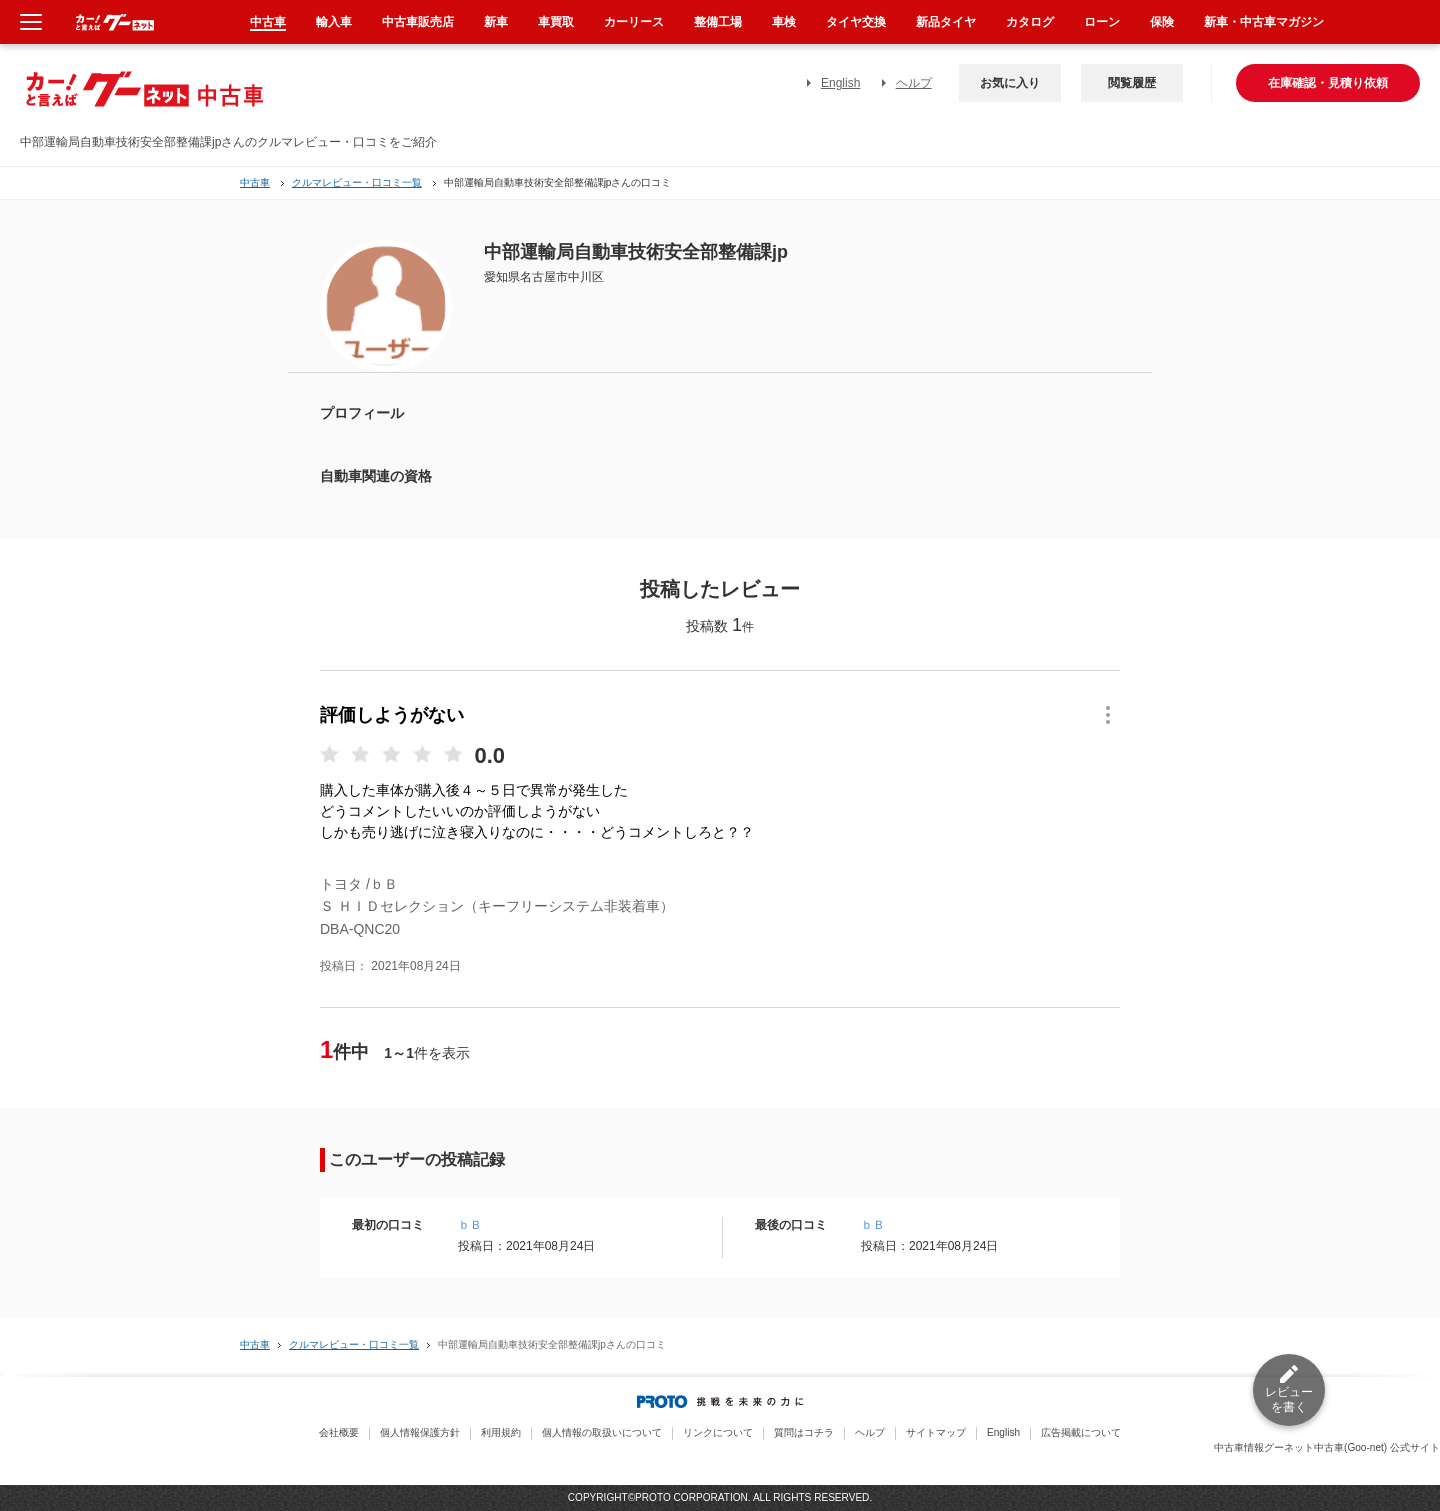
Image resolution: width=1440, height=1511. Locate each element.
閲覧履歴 (1132, 83)
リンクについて (718, 1432)
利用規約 (501, 1432)
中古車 (255, 182)
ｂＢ (470, 1225)
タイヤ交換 (856, 22)
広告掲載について (1081, 1432)
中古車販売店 (418, 22)
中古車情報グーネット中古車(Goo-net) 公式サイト (1327, 1447)
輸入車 (334, 22)
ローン (1102, 22)
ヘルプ (914, 83)
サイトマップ (936, 1432)
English (840, 83)
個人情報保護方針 (420, 1432)
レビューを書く (1289, 1399)
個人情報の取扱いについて (602, 1432)
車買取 (556, 22)
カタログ (1030, 22)
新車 (496, 22)
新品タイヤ (946, 22)
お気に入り (1010, 83)
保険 (1162, 22)
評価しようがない (392, 715)
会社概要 (339, 1432)
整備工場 (718, 22)
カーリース (634, 22)
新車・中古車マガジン (1264, 22)
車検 (784, 22)
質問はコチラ (804, 1432)
